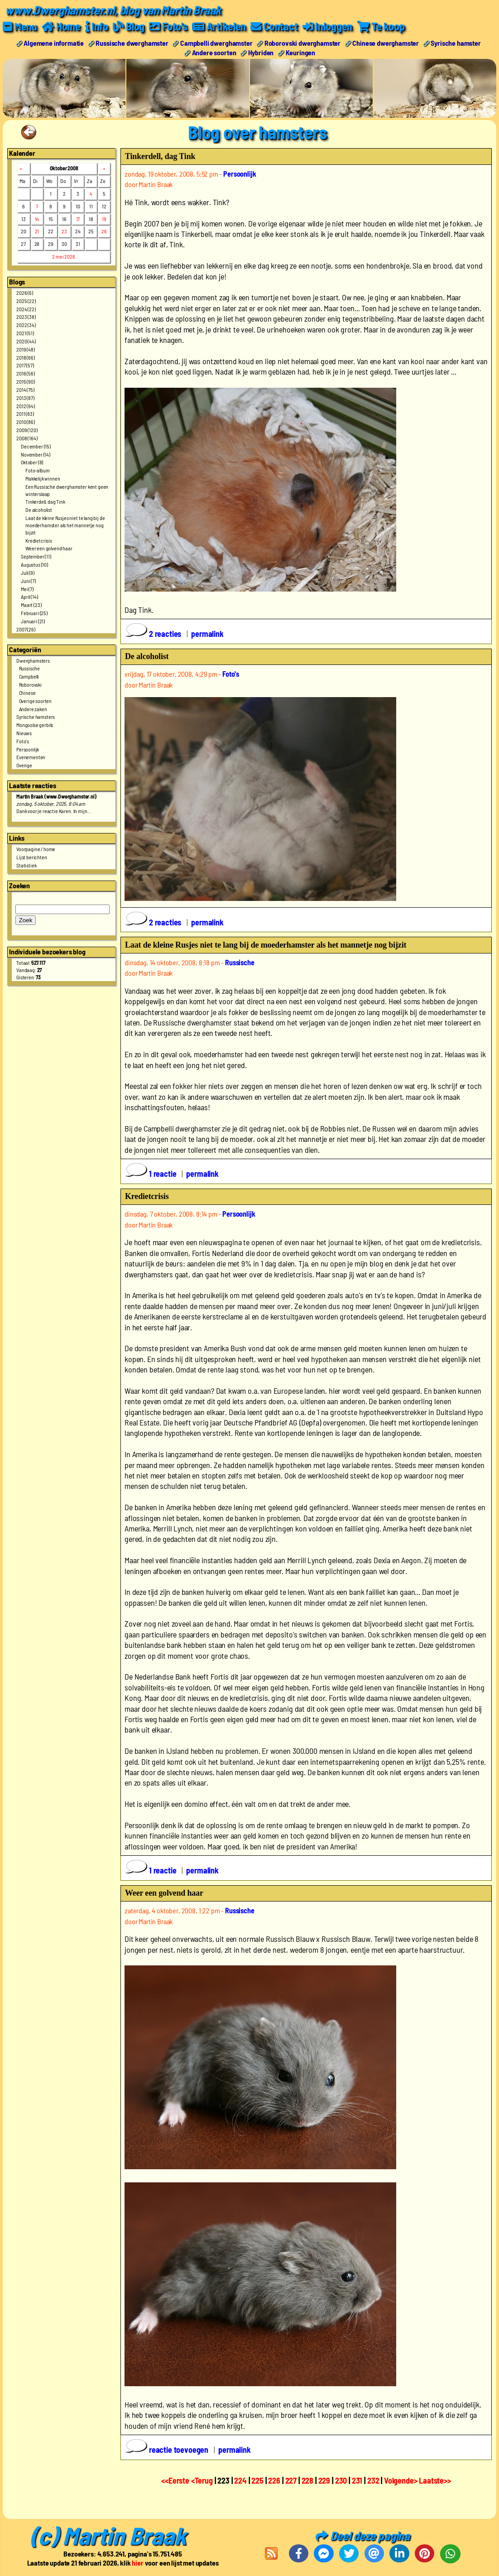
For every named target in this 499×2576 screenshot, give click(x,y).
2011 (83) (25, 413)
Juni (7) (28, 580)
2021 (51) (25, 333)
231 (357, 2480)
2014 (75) (25, 389)
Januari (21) (33, 620)
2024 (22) (26, 308)
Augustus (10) (34, 564)
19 (104, 218)
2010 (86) (25, 422)
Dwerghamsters (33, 660)
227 (291, 2480)
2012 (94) (25, 405)
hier (137, 2562)
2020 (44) (26, 340)
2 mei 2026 (63, 256)
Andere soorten (214, 52)
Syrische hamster (455, 42)
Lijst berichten (31, 857)
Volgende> (401, 2480)
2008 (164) (26, 437)
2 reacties (154, 633)
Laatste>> (435, 2480)
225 (257, 2480)
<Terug (203, 2480)
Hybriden (261, 52)
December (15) (36, 446)
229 (324, 2480)
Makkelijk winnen (42, 478)
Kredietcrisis (38, 540)
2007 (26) (25, 629)
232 (373, 2480)
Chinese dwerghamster (385, 42)
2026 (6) (24, 292)
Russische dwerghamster (132, 42)
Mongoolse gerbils (34, 725)
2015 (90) (25, 381)
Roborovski (30, 684)
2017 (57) (25, 365)
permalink (207, 633)
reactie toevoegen (167, 2450)
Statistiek (26, 865)
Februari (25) (34, 612)
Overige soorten (35, 700)
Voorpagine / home (35, 849)
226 (274, 2480)
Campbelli (29, 676)
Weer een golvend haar (48, 548)
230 (341, 2480)
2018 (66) (25, 357)
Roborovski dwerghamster (302, 42)
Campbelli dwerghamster (216, 42)
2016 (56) (25, 373)
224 (240, 2480)
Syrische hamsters (35, 716)
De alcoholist (38, 509)
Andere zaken (33, 708)
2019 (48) (25, 349)
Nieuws (24, 732)
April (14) (29, 596)
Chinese (27, 692)
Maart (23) (31, 605)
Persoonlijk (27, 749)
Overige (24, 765)
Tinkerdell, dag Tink (45, 501)
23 (64, 231)
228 (308, 2480)
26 (104, 231)
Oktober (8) (32, 462)
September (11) (36, 556)
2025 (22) (26, 300)
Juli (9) (27, 572)
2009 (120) (26, 429)
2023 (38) (26, 316)
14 (37, 218)
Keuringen (301, 52)
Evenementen (30, 757)
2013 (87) (25, 397)
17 (78, 218)
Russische (29, 668)
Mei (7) (27, 588)
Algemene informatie (54, 42)
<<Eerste (176, 2480)
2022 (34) (26, 325)
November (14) (35, 454)
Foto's (22, 740)
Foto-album (37, 470)
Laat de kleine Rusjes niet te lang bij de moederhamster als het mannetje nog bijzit (65, 525)
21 (37, 231)
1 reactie (151, 1174)
